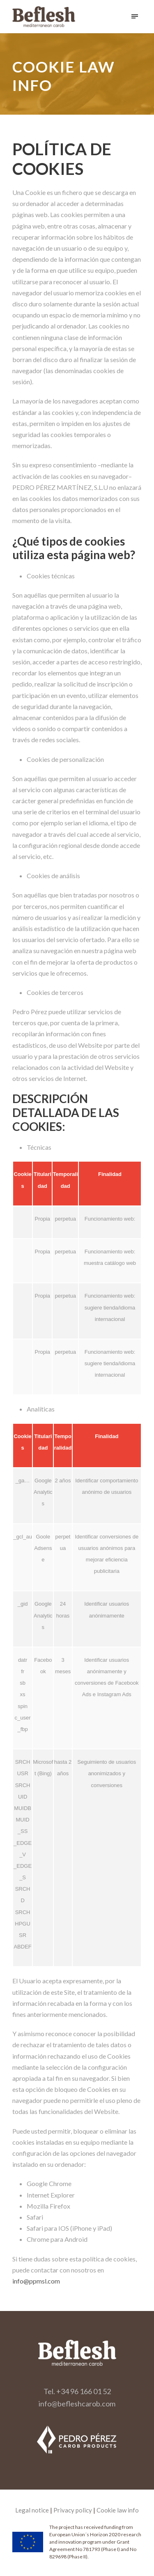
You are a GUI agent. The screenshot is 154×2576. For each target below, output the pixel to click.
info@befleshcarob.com (77, 2403)
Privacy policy (72, 2510)
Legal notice (32, 2510)
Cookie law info (118, 2510)
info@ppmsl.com (36, 2281)
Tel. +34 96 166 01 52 (77, 2391)
